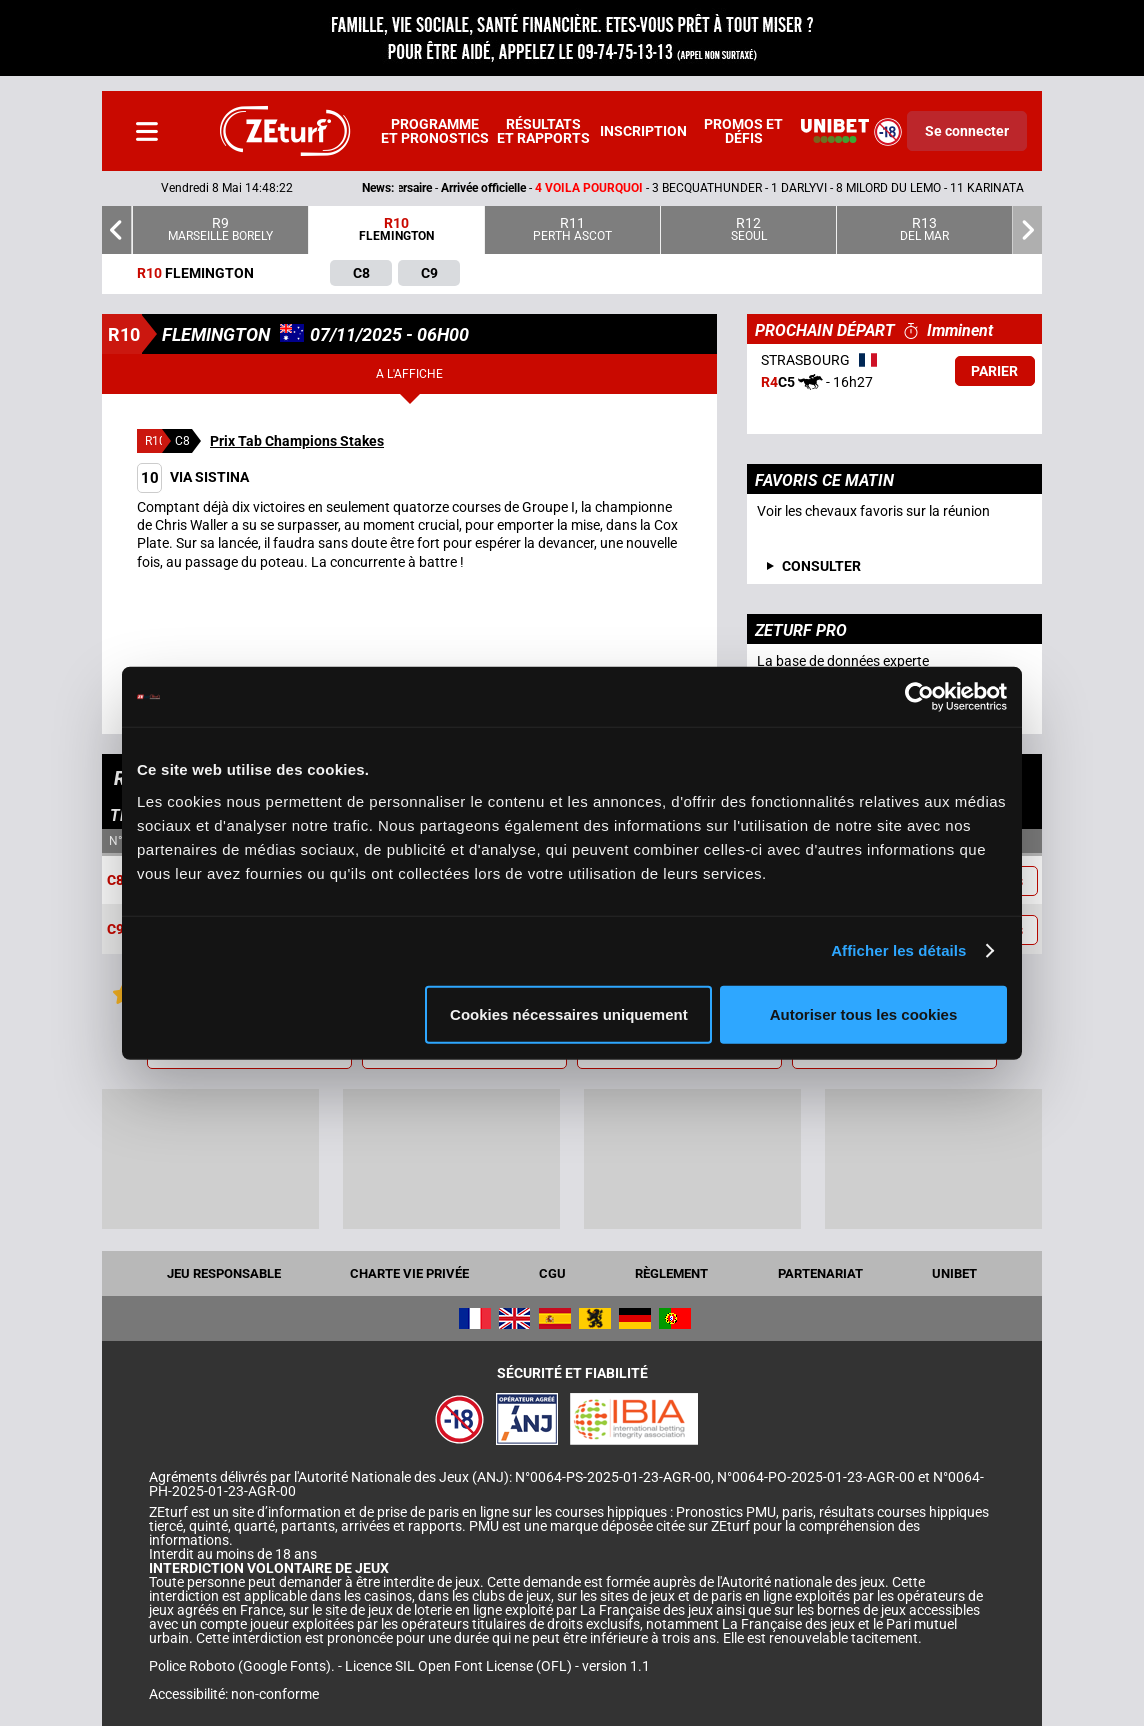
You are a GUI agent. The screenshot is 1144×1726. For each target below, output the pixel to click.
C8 (115, 880)
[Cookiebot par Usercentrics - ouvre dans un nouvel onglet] (919, 697)
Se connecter (967, 131)
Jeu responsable (224, 1273)
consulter (821, 566)
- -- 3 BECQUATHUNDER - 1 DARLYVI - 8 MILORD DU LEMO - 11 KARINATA (635, 188)
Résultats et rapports (543, 131)
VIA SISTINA (193, 477)
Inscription (643, 131)
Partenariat (820, 1273)
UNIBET (954, 1273)
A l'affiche (409, 374)
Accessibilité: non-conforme (234, 1694)
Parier (994, 371)
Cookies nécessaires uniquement (569, 1013)
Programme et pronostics (435, 131)
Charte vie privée (409, 1273)
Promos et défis (743, 131)
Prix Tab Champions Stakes (297, 441)
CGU (552, 1273)
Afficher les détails (898, 950)
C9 (115, 930)
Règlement (671, 1273)
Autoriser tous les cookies (864, 1013)
